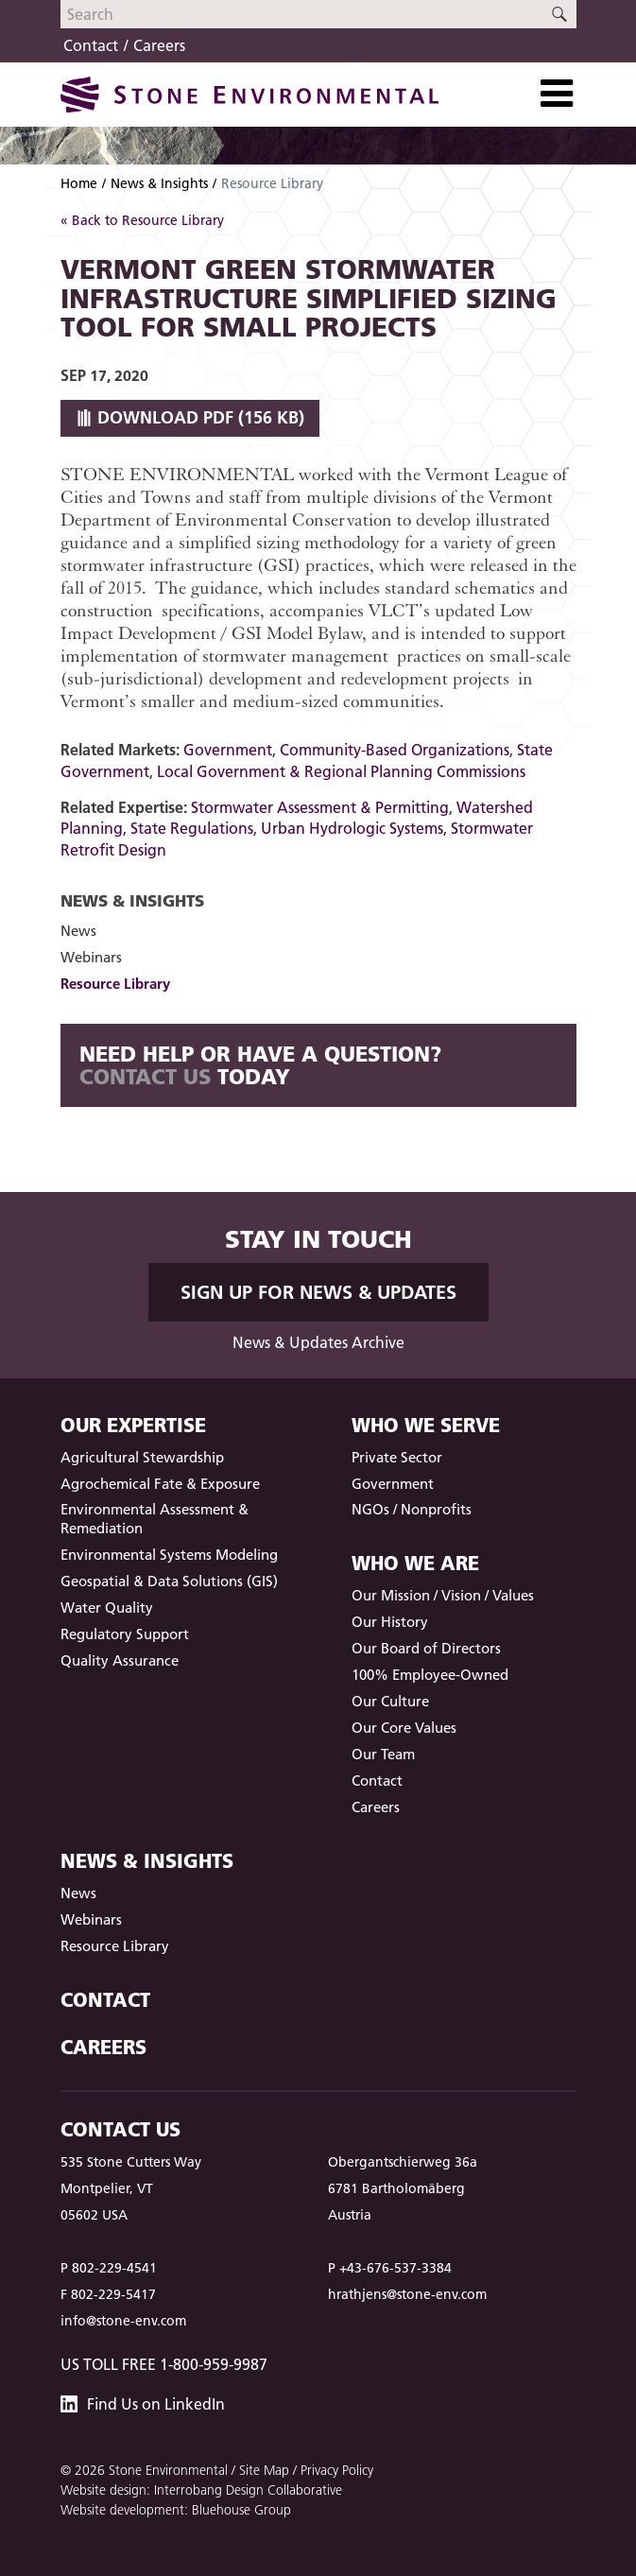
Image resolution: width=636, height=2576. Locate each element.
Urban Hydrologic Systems (352, 828)
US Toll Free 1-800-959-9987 (163, 2364)
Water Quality (106, 1607)
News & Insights (159, 183)
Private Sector (397, 1457)
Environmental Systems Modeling (169, 1555)
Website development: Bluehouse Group (175, 2509)
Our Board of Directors (426, 1648)
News (78, 931)
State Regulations (191, 828)
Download (190, 417)
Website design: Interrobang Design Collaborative (201, 2489)
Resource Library (115, 984)
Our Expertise (133, 1425)
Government (227, 749)
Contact (90, 45)
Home (78, 183)
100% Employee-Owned (430, 1675)
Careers (159, 45)
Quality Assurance (119, 1660)
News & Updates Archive (318, 1342)
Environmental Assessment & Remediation (154, 1518)
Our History (390, 1622)
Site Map (264, 2470)
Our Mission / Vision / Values (443, 1595)
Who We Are (415, 1563)
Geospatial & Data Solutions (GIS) (169, 1581)
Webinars (91, 957)
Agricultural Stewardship (142, 1457)
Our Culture (390, 1701)
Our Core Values (404, 1728)
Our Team (383, 1754)
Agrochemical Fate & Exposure (160, 1484)
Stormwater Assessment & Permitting (320, 807)
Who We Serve (426, 1425)
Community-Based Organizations (394, 749)
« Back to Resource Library (142, 220)
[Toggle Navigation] (557, 93)
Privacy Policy (337, 2470)
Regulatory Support (124, 1634)
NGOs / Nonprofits (412, 1509)
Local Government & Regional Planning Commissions (341, 771)
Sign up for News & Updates (318, 1292)
